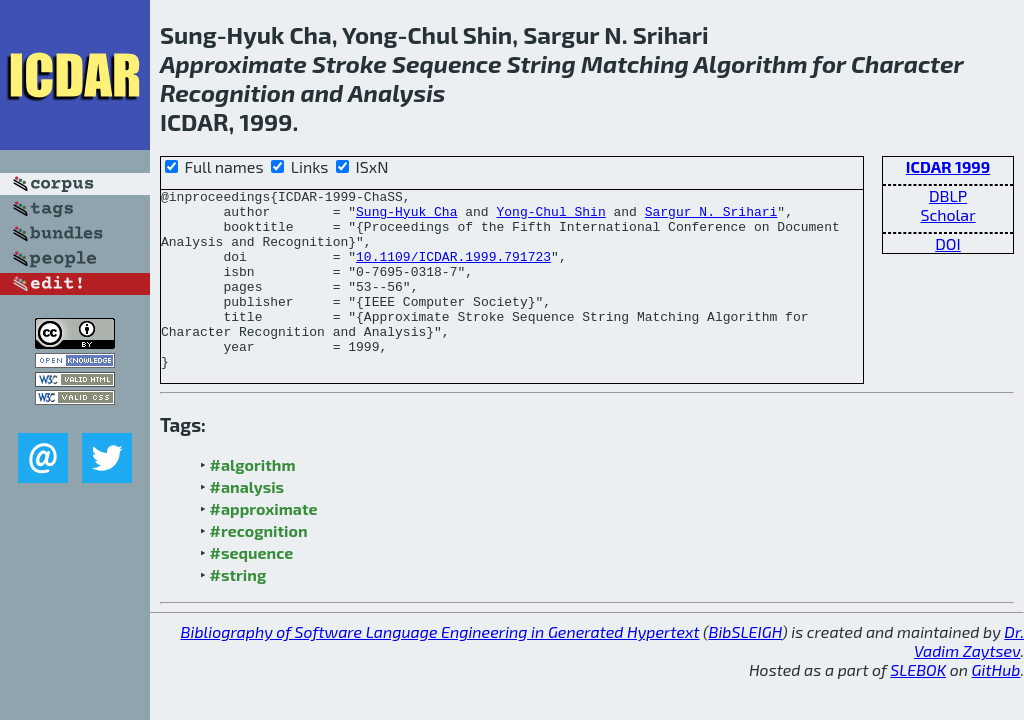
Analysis (396, 92)
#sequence (252, 588)
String (541, 63)
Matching (635, 63)
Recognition (227, 92)
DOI (948, 243)
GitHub (996, 705)
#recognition (259, 566)
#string (238, 610)
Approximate (233, 63)
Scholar (947, 214)
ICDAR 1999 (948, 166)
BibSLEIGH (745, 667)
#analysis (247, 522)
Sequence (446, 63)
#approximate (264, 544)
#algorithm (253, 500)
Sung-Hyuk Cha (406, 217)
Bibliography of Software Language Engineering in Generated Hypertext (440, 667)
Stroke (349, 63)
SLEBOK (918, 705)
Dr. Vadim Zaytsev (969, 677)
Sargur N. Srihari (711, 217)
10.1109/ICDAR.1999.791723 (453, 271)
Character (907, 63)
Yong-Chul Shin (550, 217)
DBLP (948, 195)
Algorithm (751, 63)
